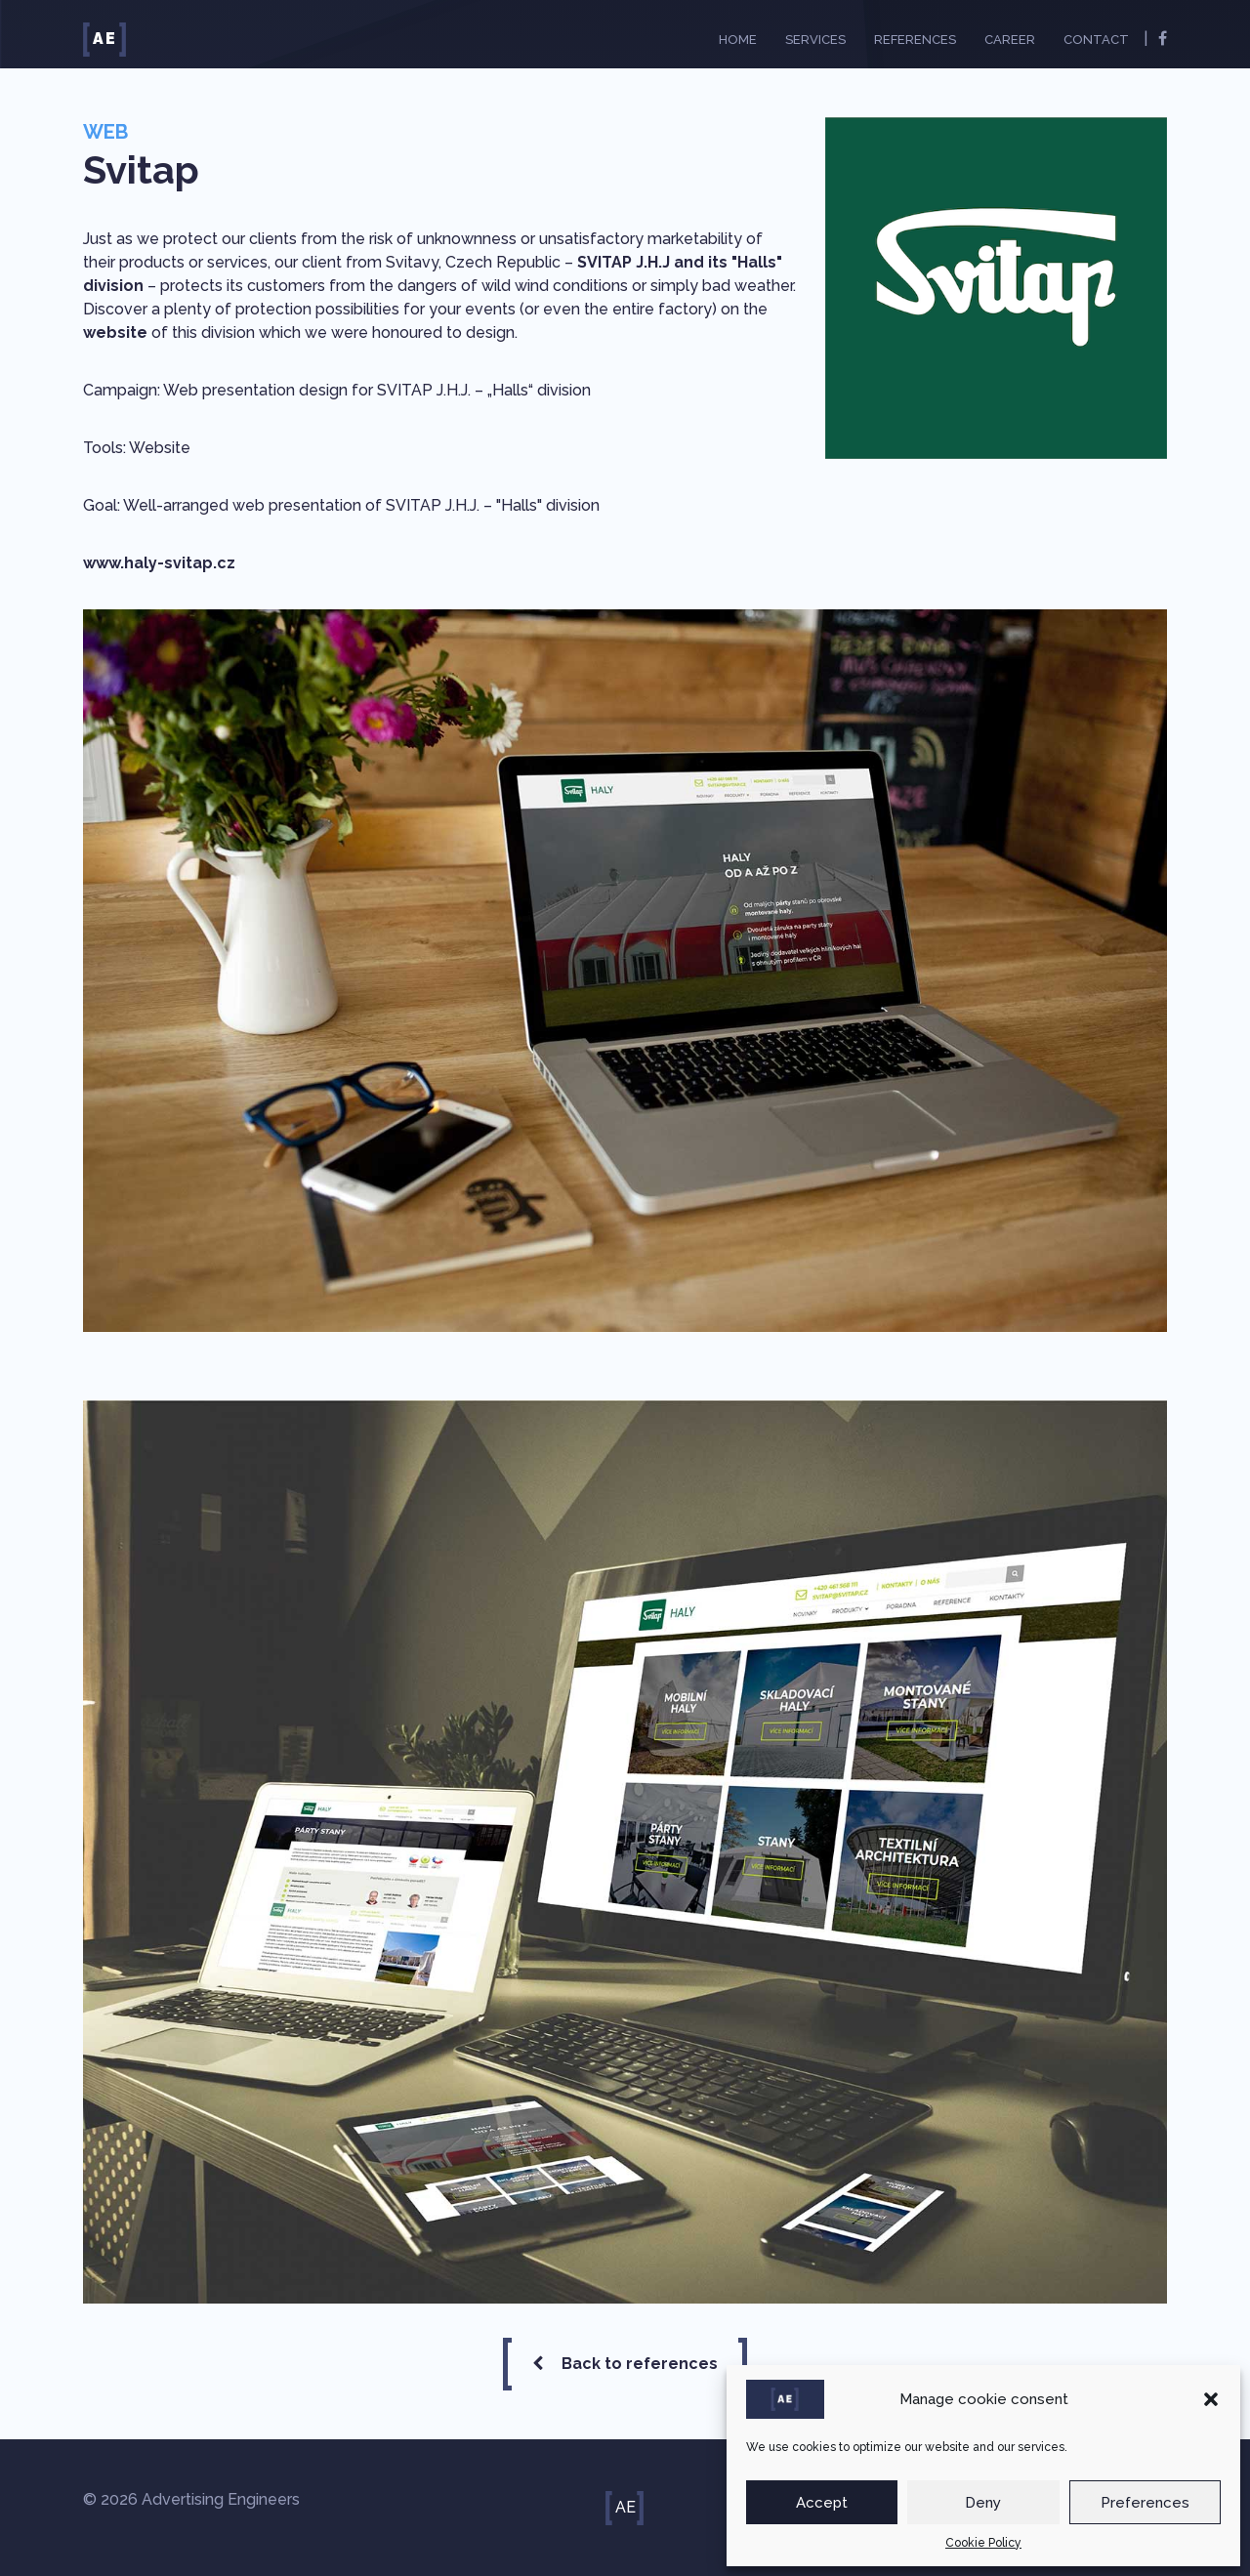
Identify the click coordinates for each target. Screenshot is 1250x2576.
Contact (1096, 39)
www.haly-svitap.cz (159, 563)
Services (815, 39)
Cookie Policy (983, 2543)
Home (738, 39)
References (915, 39)
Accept (822, 2503)
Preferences (1145, 2503)
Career (1009, 39)
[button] (1211, 2399)
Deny (983, 2503)
